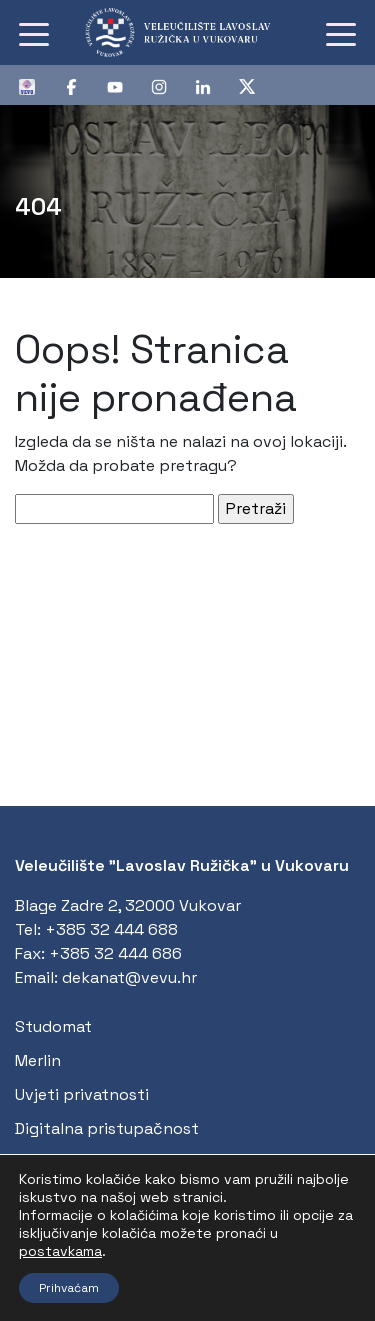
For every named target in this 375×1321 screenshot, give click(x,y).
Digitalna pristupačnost (107, 1128)
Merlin (38, 1060)
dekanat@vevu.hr (129, 977)
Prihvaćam (69, 1288)
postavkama (60, 1251)
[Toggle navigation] (34, 33)
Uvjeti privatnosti (82, 1094)
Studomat (53, 1026)
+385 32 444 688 (111, 929)
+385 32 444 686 (115, 953)
